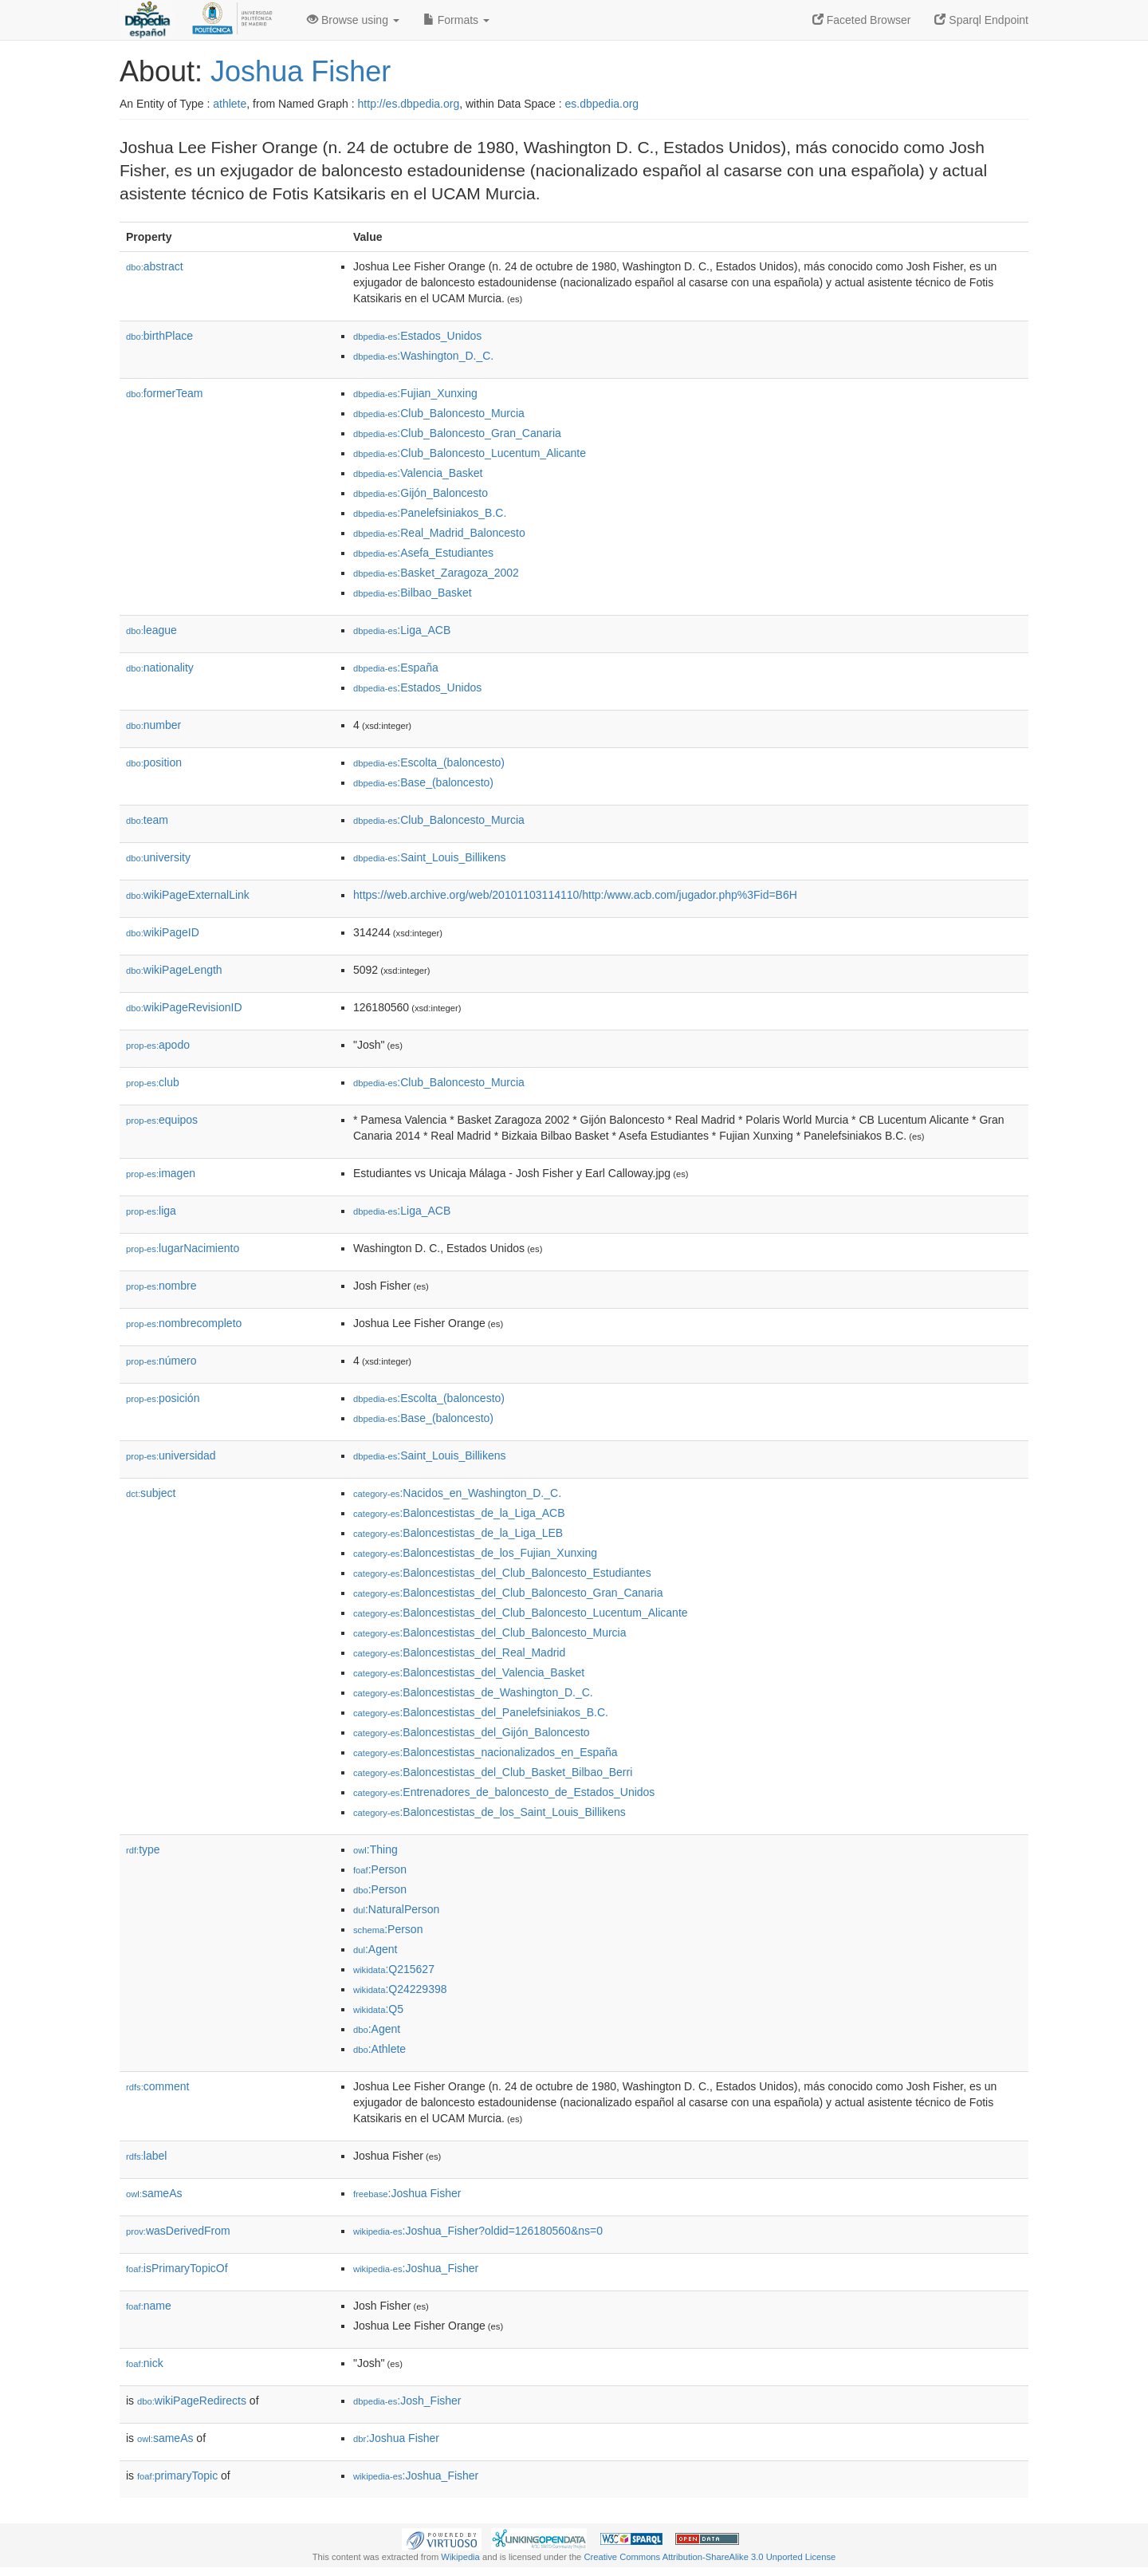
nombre (161, 1285)
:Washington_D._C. (423, 355)
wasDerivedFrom (178, 2230)
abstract (154, 266)
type (143, 1849)
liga (151, 1210)
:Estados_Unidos (417, 335)
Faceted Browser (861, 20)
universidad (171, 1455)
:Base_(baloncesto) (423, 782)
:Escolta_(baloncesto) (429, 762)
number (153, 725)
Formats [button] (456, 20)
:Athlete (379, 2048)
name (148, 2305)
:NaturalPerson (396, 1909)
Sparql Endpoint (981, 20)
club (152, 1082)
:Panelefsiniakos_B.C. (429, 512)
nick (144, 2363)
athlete (229, 103)
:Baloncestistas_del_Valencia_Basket (468, 1672)
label (146, 2155)
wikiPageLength (174, 969)
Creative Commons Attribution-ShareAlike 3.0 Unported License (709, 2557)
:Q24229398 (400, 1989)
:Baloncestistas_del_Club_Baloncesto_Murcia (490, 1632)
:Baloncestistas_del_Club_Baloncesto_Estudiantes (502, 1572)
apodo (158, 1044)
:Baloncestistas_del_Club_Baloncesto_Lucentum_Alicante (520, 1612)
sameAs (154, 2193)
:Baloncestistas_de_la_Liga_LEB (458, 1532)
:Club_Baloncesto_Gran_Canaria (457, 433)
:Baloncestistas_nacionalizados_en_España (485, 1752)
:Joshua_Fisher (415, 2268)
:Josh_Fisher (407, 2400)
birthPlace (159, 335)
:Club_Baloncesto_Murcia (439, 413)
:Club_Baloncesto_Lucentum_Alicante (469, 453)
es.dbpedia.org (602, 103)
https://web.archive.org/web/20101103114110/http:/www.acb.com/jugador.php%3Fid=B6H (575, 894)
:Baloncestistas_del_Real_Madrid (459, 1652)
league (151, 630)
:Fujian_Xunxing (415, 393)
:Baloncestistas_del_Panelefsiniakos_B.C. (480, 1712)
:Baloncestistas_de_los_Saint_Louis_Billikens (489, 1812)
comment (157, 2086)
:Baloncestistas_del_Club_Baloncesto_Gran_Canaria (507, 1592)
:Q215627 (393, 1969)
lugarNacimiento (182, 1248)
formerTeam (164, 393)
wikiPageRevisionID (184, 1007)
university (158, 857)
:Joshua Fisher (407, 2193)
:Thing (375, 1849)
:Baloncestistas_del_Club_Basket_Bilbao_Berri (492, 1772)
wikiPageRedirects (191, 2400)
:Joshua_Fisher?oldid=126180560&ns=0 (478, 2230)
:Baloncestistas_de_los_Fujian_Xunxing (475, 1552)
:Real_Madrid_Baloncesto (439, 532)
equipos (162, 1119)
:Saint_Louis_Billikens (429, 857)
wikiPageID (162, 932)
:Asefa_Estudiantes (423, 552)
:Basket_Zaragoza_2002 (436, 572)
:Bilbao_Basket (412, 592)
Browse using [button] (353, 20)
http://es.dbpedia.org (409, 103)
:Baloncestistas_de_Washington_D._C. (473, 1692)
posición (162, 1398)
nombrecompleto (184, 1323)
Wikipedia (460, 2557)
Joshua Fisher (300, 71)
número (161, 1360)
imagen (160, 1173)
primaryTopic (177, 2475)
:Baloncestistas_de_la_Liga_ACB (458, 1513)
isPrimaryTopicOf (177, 2268)
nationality (160, 667)
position (154, 762)
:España (395, 667)
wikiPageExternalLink (188, 894)
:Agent (375, 1949)
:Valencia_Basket (418, 473)
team (147, 819)
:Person (380, 1869)
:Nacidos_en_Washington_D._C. (457, 1493)
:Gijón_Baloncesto (420, 492)
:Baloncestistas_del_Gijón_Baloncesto (471, 1732)
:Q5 (378, 2009)
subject (150, 1493)
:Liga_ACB (401, 630)
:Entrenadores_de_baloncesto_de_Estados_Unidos (504, 1792)
